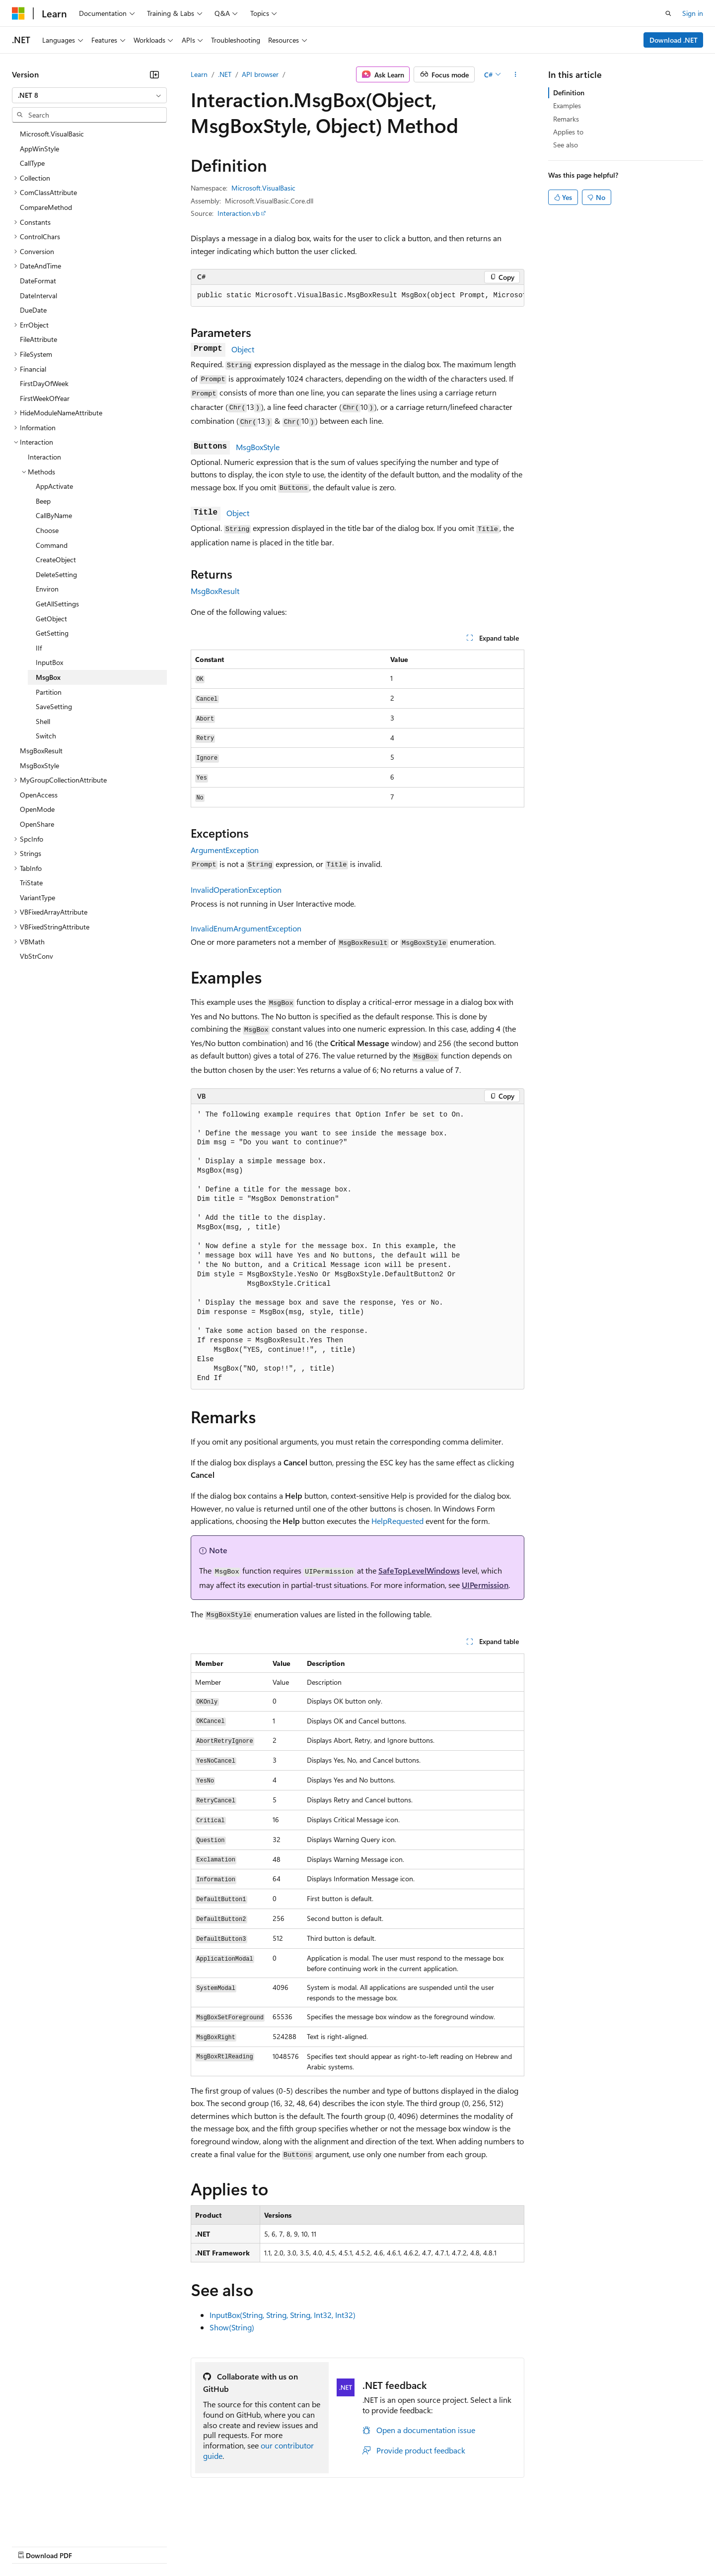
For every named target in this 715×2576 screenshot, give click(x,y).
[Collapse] (154, 74)
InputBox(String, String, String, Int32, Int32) (283, 2315)
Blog (135, 2545)
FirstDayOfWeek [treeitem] (44, 383)
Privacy (217, 2545)
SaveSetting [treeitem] (54, 706)
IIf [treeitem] (39, 648)
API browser (260, 74)
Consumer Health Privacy (285, 2545)
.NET (224, 74)
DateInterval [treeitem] (38, 295)
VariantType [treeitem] (37, 897)
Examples (567, 105)
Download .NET (673, 40)
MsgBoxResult (215, 591)
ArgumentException (225, 850)
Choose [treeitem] (47, 530)
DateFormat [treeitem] (38, 280)
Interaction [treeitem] (44, 457)
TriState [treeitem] (31, 882)
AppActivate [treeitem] (54, 486)
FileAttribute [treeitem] (38, 339)
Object (242, 349)
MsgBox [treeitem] (48, 677)
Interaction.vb (238, 213)
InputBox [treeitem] (49, 662)
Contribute (177, 2545)
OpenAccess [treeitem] (39, 794)
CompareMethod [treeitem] (46, 207)
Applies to (568, 131)
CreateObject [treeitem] (56, 559)
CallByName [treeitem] (54, 515)
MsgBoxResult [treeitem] (41, 750)
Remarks (566, 119)
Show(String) (232, 2327)
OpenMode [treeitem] (37, 809)
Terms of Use (362, 2545)
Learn (199, 74)
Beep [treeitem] (43, 501)
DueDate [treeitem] (33, 310)
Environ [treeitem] (47, 589)
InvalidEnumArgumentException (246, 928)
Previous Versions (90, 2545)
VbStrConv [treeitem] (36, 956)
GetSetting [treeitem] (52, 633)
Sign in (692, 13)
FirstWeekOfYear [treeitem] (45, 398)
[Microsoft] (18, 13)
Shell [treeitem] (43, 721)
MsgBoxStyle (258, 447)
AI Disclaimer (32, 2545)
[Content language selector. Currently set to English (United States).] (57, 2522)
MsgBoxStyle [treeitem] (39, 765)
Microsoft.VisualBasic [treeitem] (52, 133)
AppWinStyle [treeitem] (39, 148)
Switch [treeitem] (46, 735)
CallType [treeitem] (32, 163)
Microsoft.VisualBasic (263, 188)
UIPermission (485, 1585)
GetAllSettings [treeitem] (57, 603)
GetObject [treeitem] (51, 618)
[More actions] (515, 74)
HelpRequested (397, 1521)
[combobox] (89, 95)
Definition (568, 92)
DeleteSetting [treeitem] (56, 574)
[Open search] (668, 13)
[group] (357, 296)
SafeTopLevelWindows (419, 1570)
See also (565, 144)
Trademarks (411, 2545)
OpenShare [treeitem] (37, 824)
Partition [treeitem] (49, 692)
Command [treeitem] (52, 545)
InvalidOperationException (236, 889)
